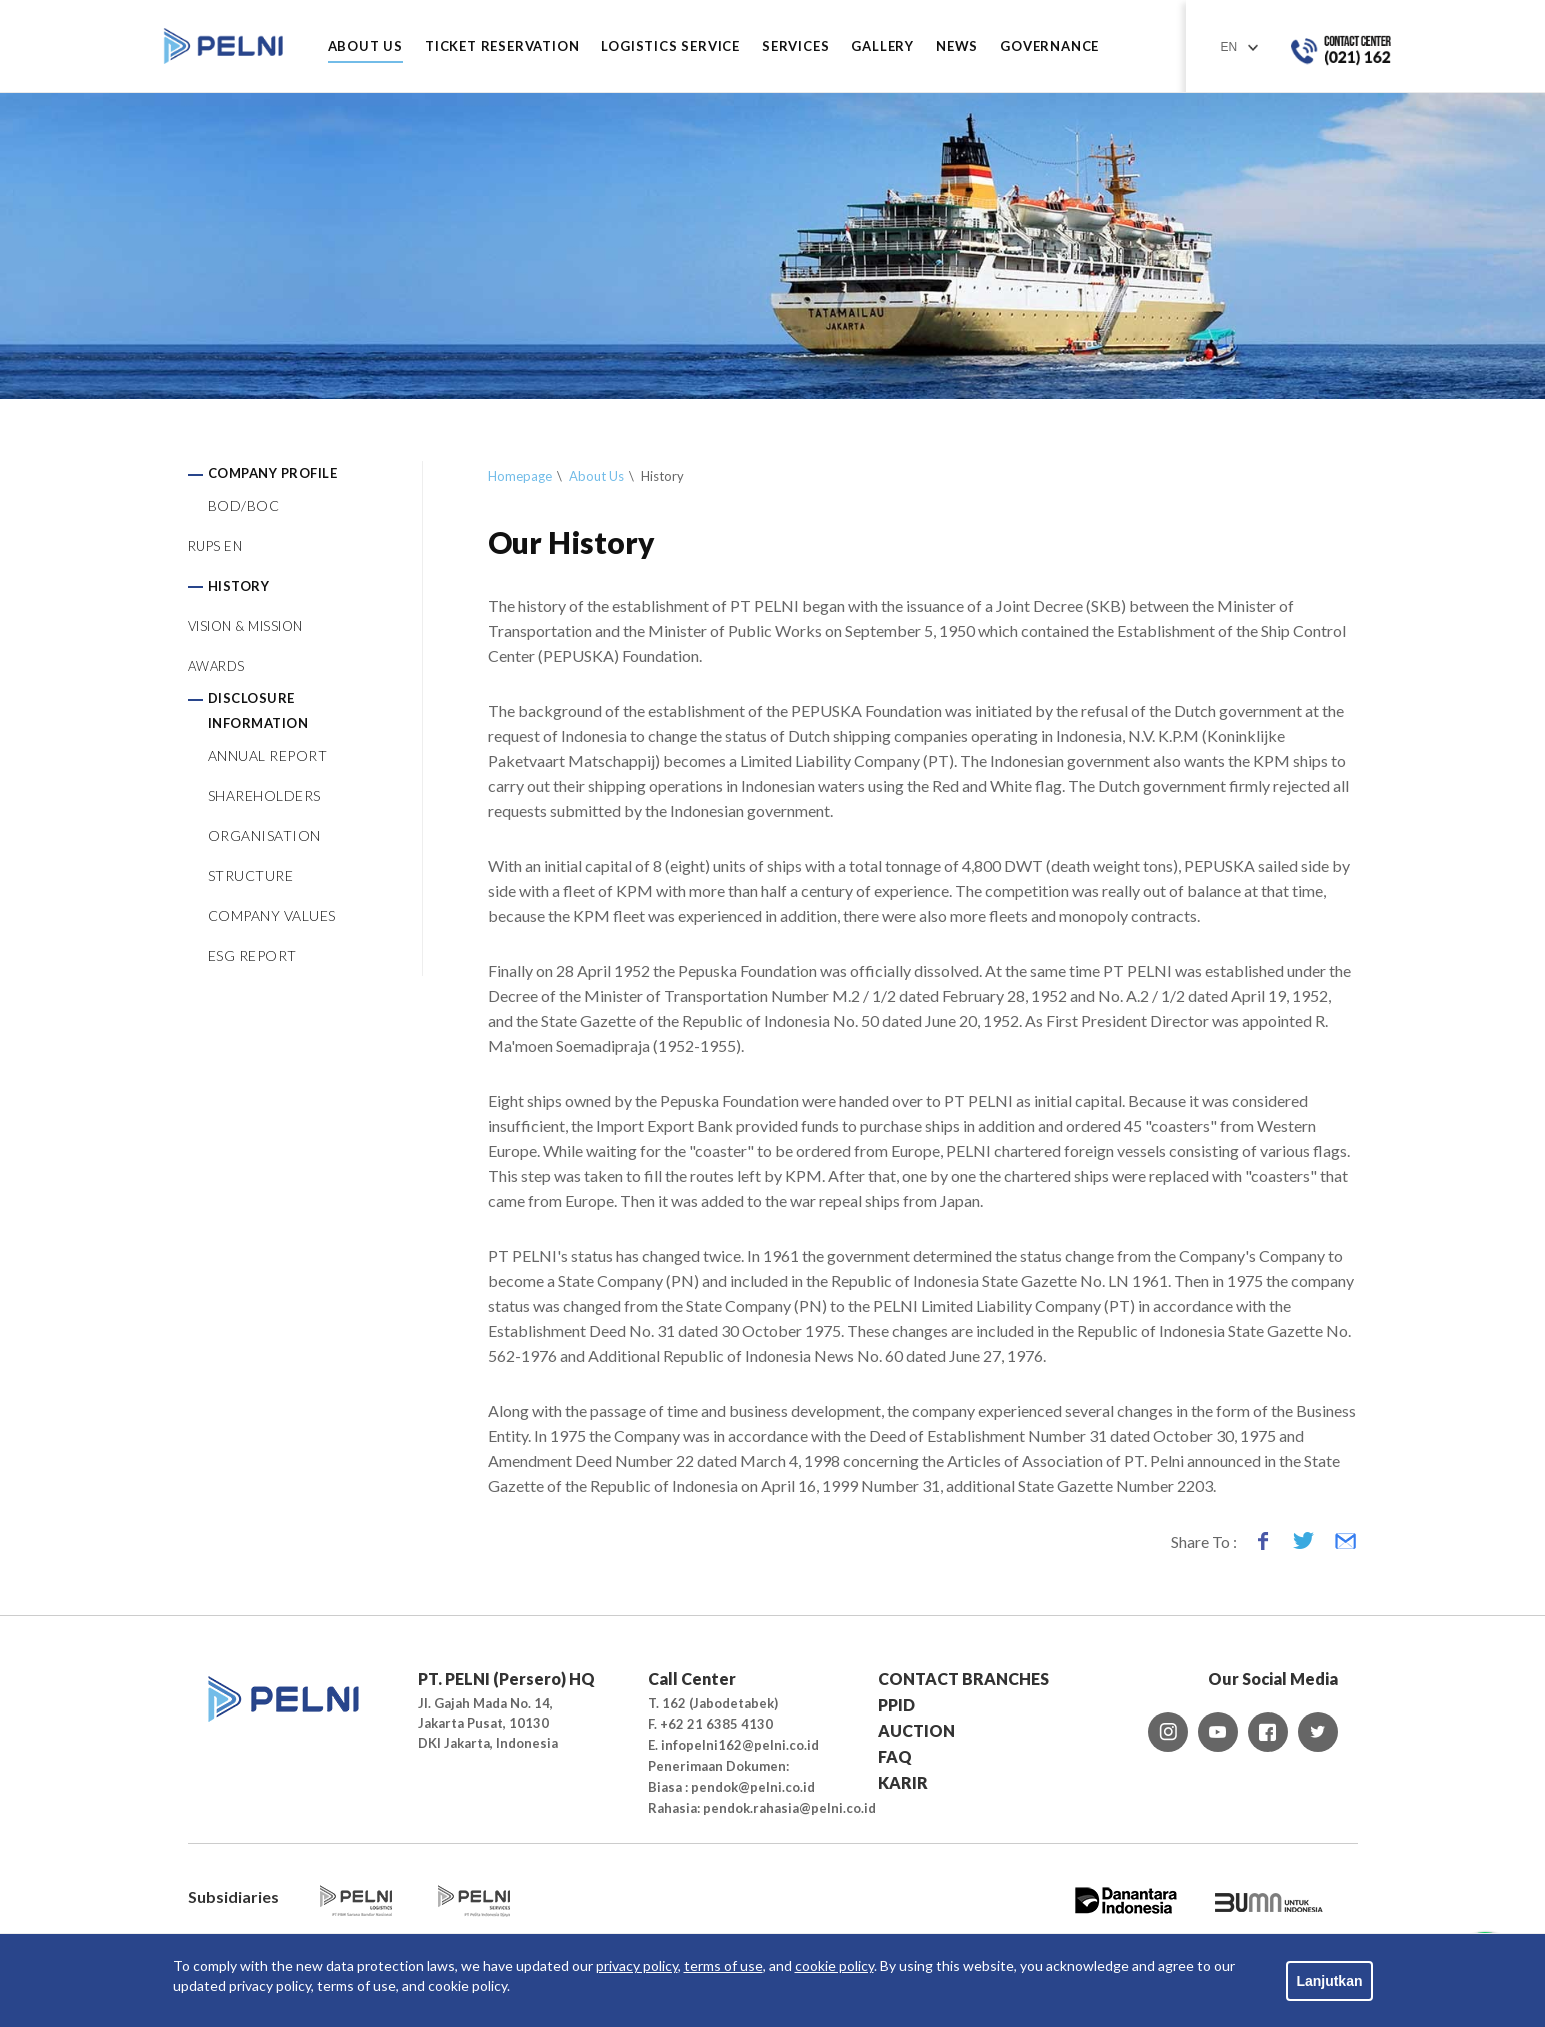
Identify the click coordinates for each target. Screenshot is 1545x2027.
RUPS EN (215, 546)
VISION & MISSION (245, 626)
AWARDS (216, 666)
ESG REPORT (252, 955)
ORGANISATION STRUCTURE (264, 855)
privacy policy (637, 1965)
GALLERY (882, 46)
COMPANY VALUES (272, 915)
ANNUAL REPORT (268, 755)
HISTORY (239, 586)
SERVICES (795, 46)
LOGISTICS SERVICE (670, 46)
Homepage (520, 476)
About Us (596, 476)
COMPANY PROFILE (273, 473)
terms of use (723, 1965)
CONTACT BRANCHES (963, 1678)
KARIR (903, 1782)
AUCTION (916, 1730)
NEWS (957, 46)
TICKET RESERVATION (502, 46)
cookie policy (834, 1965)
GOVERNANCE (1049, 46)
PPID (896, 1704)
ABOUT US (365, 46)
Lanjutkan (1329, 1981)
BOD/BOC (244, 505)
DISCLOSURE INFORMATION (258, 710)
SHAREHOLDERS (264, 795)
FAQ (895, 1756)
